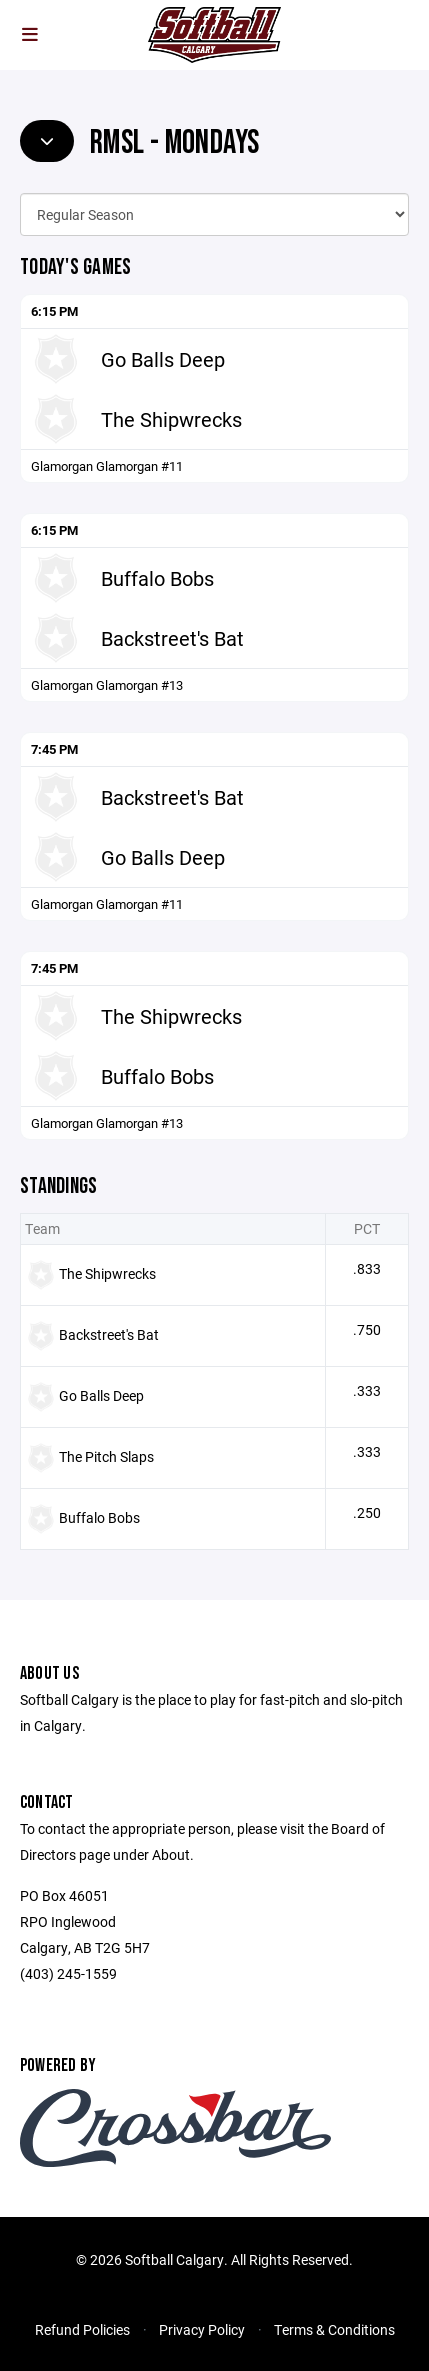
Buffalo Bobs (157, 578)
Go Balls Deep (163, 359)
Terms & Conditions (334, 2329)
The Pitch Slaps (106, 1456)
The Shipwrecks (171, 419)
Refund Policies (82, 2329)
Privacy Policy (202, 2329)
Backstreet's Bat (172, 638)
